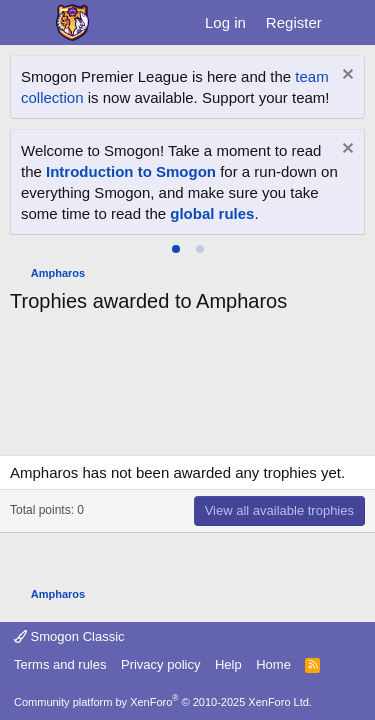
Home (273, 664)
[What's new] (351, 22)
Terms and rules (60, 664)
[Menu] (27, 23)
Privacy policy (160, 664)
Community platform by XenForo (163, 702)
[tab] (176, 249)
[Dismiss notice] (345, 76)
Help (228, 664)
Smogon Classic (69, 636)
